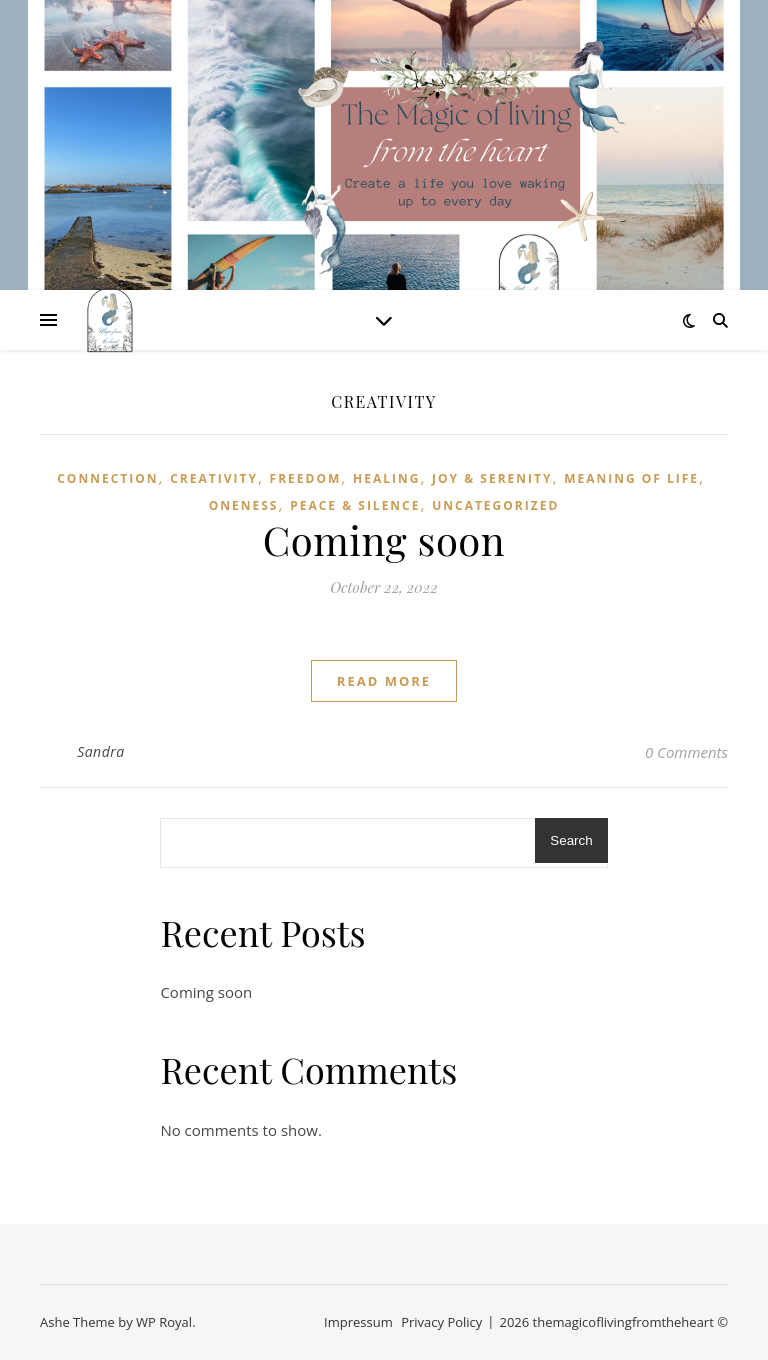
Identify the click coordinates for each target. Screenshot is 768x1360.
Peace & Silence (355, 505)
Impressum (358, 1322)
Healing (386, 478)
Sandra (101, 751)
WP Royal (164, 1322)
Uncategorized (495, 505)
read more (384, 681)
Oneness (244, 505)
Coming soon (384, 539)
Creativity (214, 478)
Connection (107, 478)
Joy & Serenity (492, 478)
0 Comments (686, 752)
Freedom (306, 478)
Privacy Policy (441, 1322)
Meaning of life (631, 478)
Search (571, 840)
